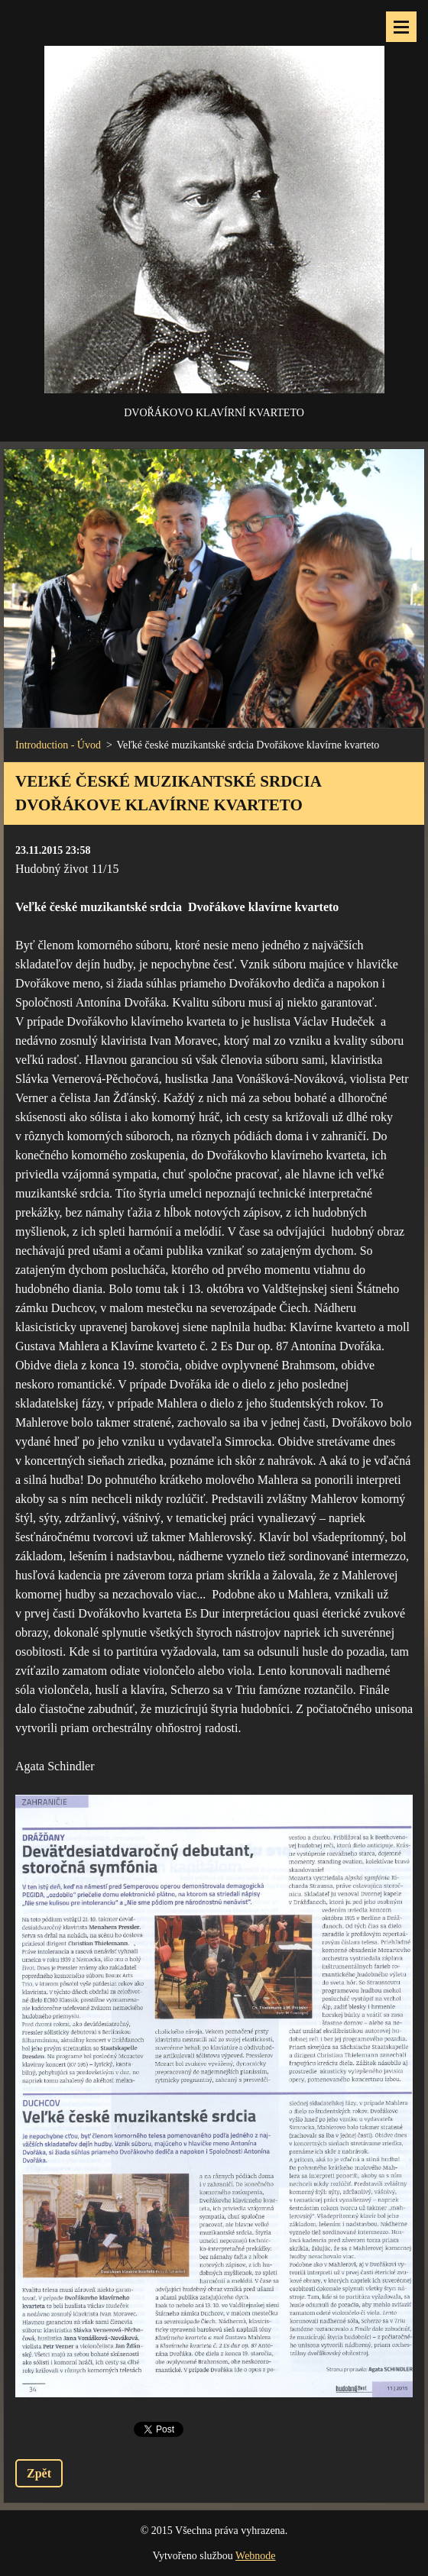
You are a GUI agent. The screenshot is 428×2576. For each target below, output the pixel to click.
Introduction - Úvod (58, 745)
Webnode (255, 2555)
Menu (401, 26)
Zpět (39, 2473)
